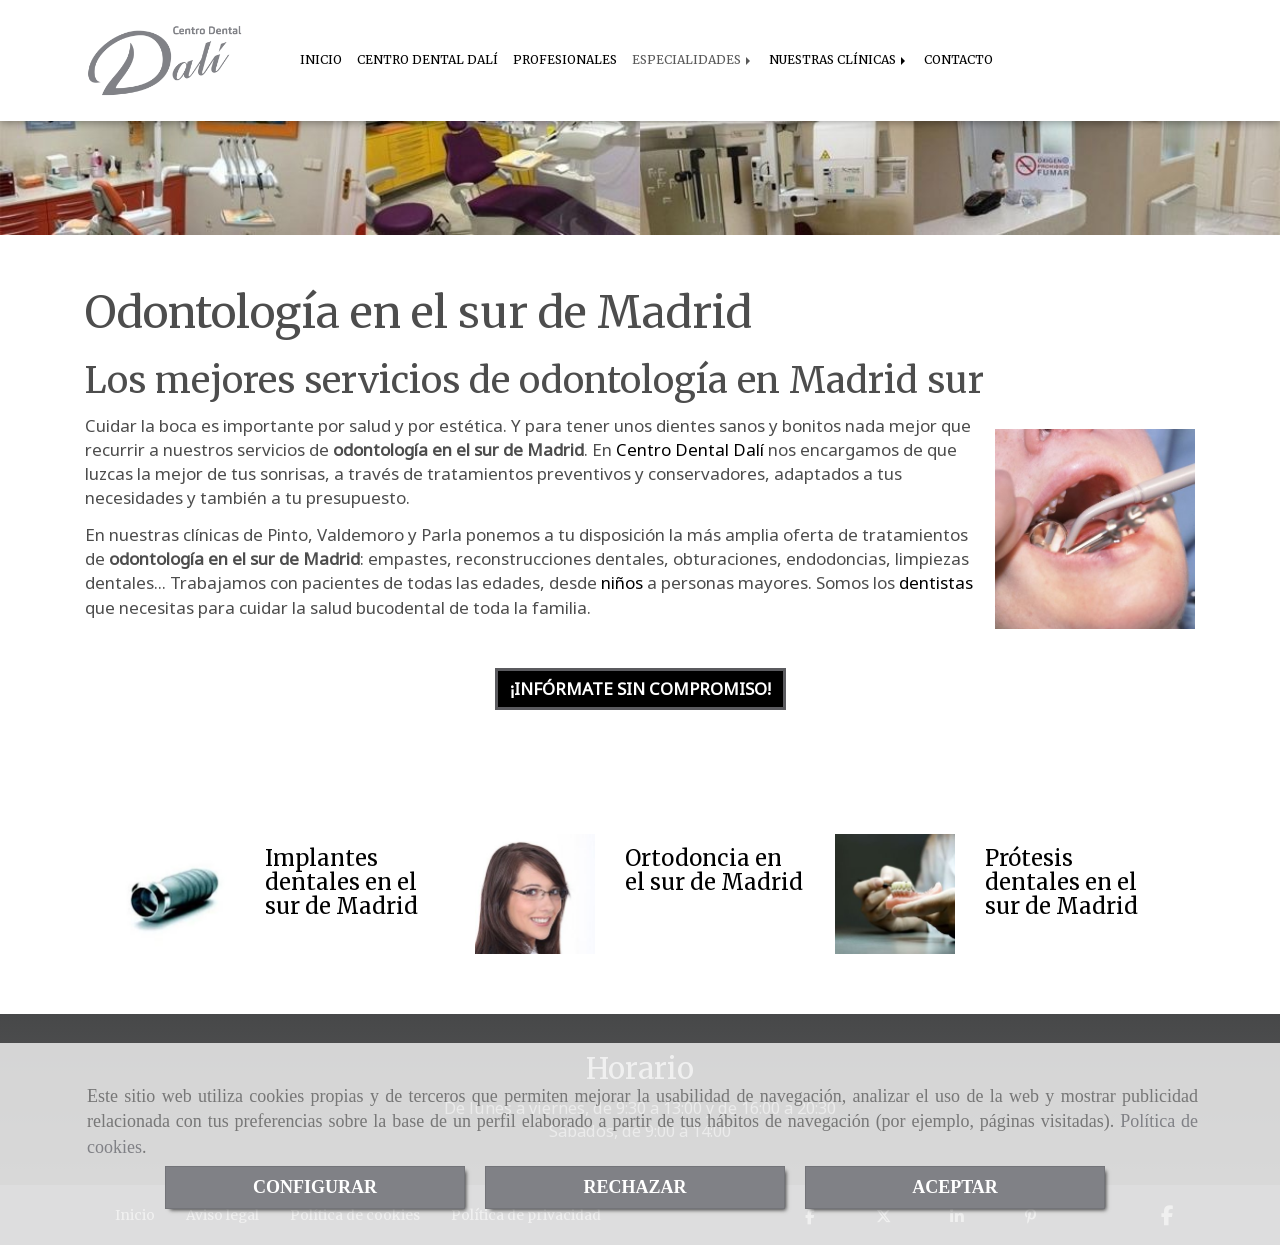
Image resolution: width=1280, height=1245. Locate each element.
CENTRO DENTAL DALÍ (427, 59)
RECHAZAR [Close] (634, 1187)
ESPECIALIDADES (693, 59)
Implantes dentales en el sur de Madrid (341, 882)
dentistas (936, 582)
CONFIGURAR (315, 1187)
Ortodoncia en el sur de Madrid (714, 870)
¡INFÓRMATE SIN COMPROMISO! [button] (640, 688)
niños (622, 582)
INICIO (321, 59)
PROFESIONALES (565, 59)
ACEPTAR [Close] (955, 1187)
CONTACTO (958, 59)
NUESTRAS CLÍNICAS (839, 59)
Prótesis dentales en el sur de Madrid (1061, 882)
